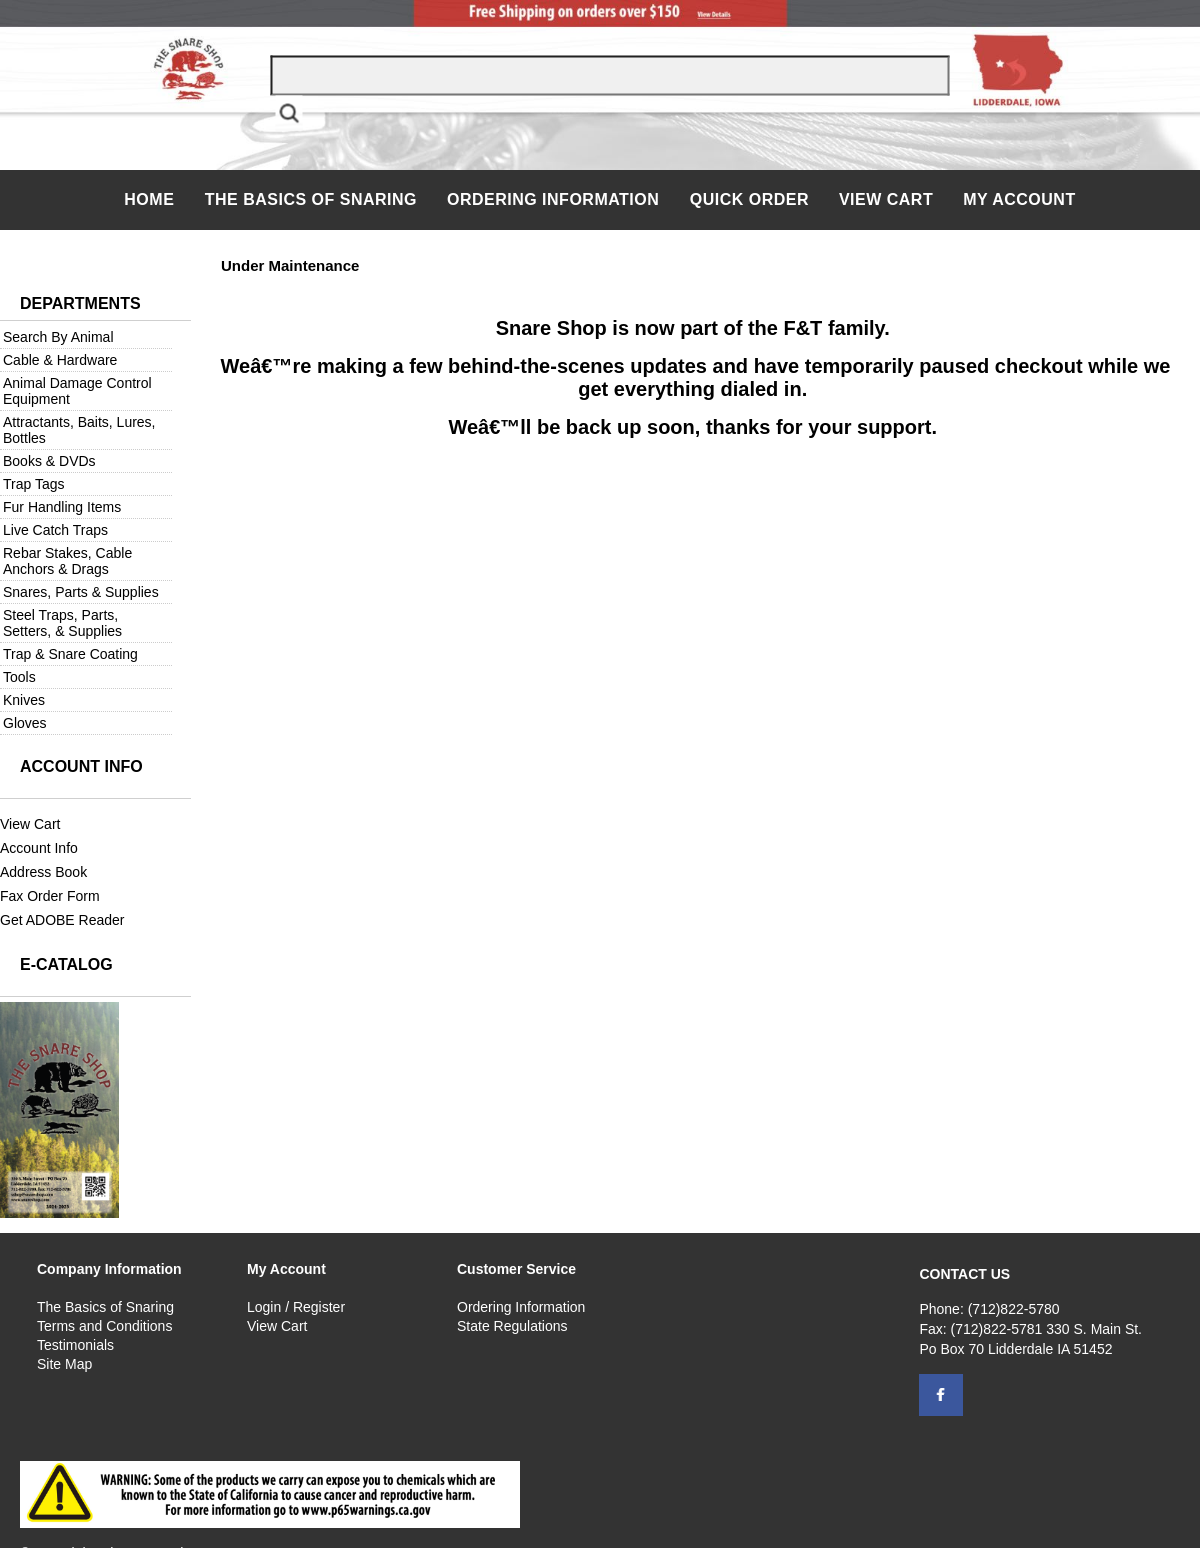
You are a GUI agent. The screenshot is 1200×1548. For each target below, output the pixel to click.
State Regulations (512, 1326)
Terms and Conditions (104, 1326)
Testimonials (75, 1345)
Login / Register (296, 1307)
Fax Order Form (50, 896)
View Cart (886, 199)
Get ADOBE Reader (62, 920)
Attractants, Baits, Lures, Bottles (79, 430)
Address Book (43, 872)
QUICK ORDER (749, 199)
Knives (24, 700)
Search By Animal (58, 337)
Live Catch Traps (55, 530)
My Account (1019, 199)
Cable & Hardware (60, 360)
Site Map (64, 1364)
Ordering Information (555, 199)
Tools (19, 677)
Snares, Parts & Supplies (81, 592)
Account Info (39, 848)
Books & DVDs (49, 461)
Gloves (25, 723)
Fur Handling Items (62, 507)
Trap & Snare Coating (70, 654)
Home (151, 199)
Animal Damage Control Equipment (77, 391)
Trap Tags (33, 484)
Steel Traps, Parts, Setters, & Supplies (62, 623)
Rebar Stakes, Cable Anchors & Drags (67, 561)
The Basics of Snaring (311, 199)
